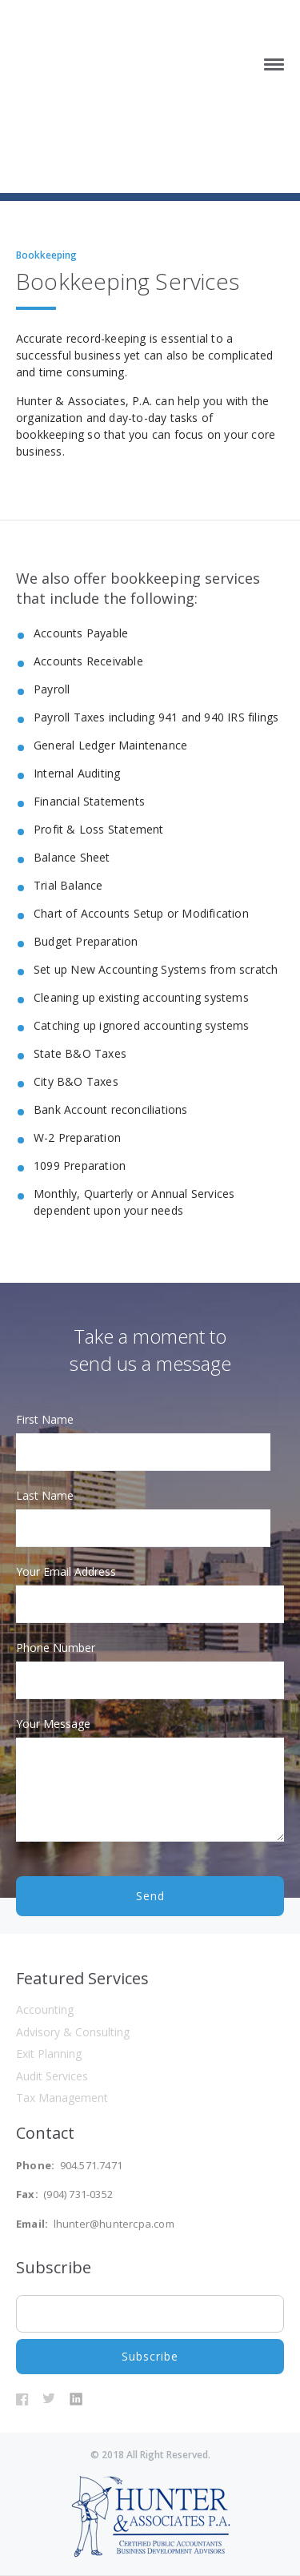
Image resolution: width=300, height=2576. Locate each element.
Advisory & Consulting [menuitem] (73, 2032)
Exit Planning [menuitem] (49, 2053)
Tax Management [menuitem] (62, 2097)
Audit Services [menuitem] (52, 2076)
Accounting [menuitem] (45, 2009)
